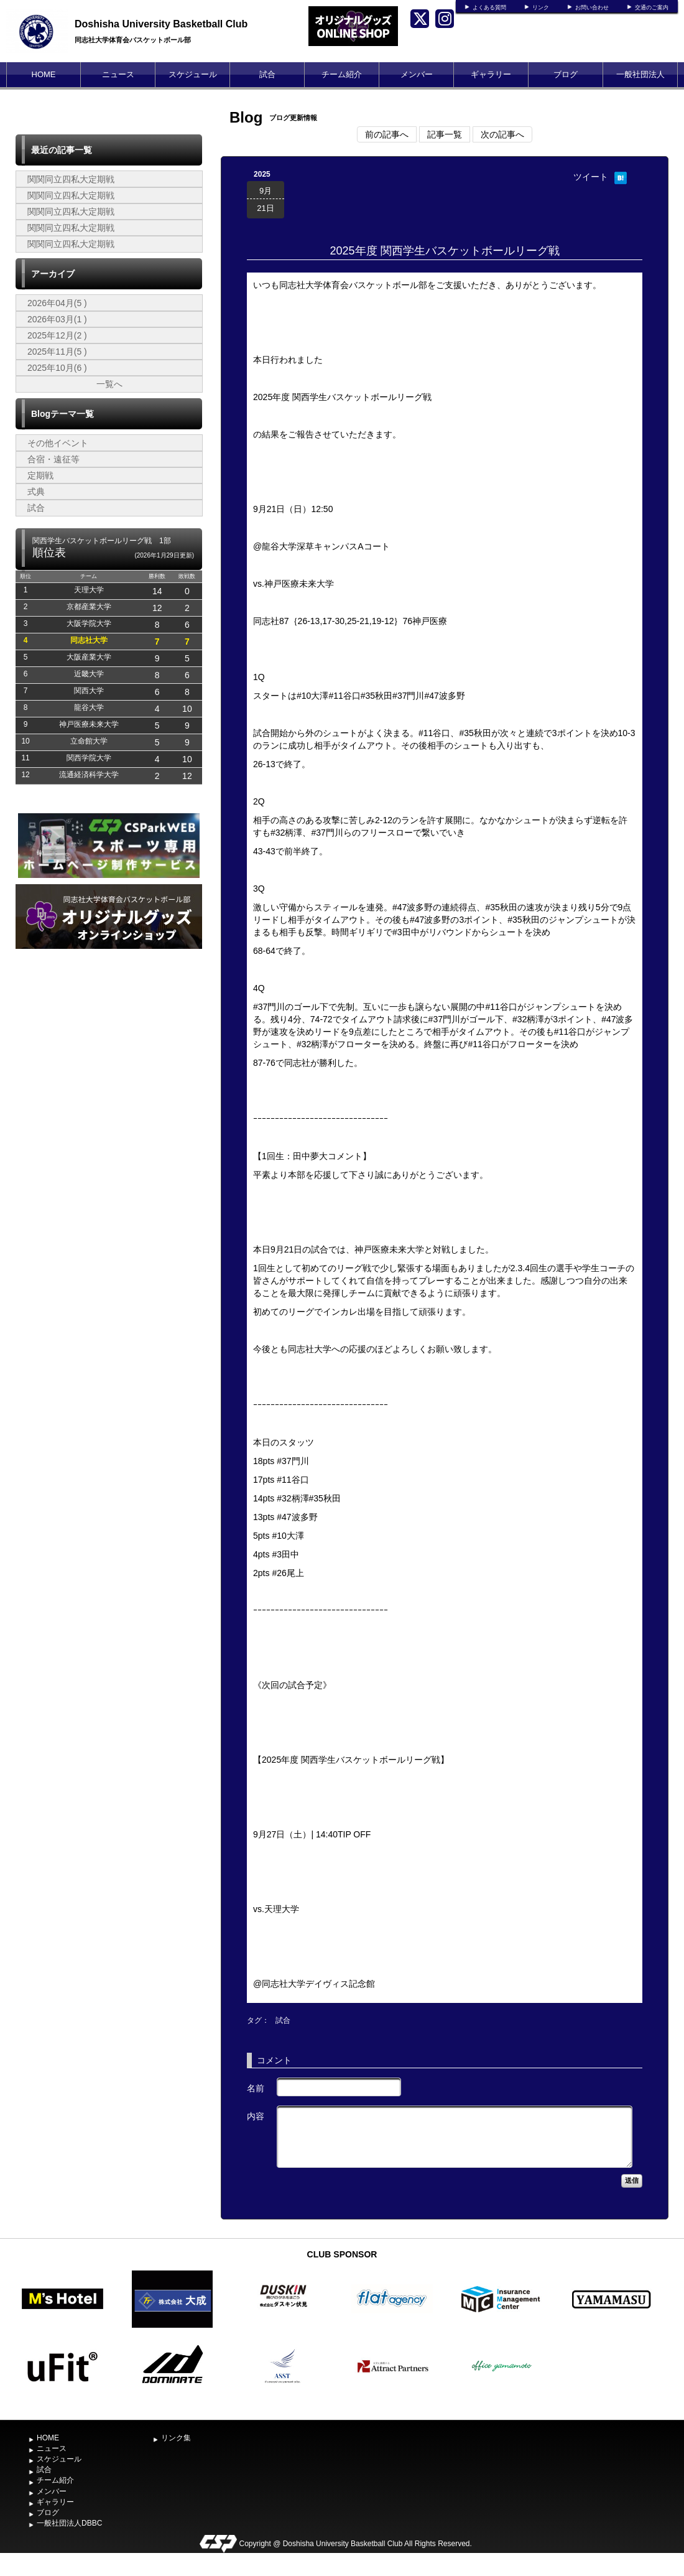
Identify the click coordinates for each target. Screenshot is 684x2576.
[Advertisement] (109, 1116)
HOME (44, 74)
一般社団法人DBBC (640, 87)
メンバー (416, 74)
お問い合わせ (592, 7)
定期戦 (40, 475)
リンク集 (176, 2438)
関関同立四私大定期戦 (70, 179)
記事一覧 (444, 134)
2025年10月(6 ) (57, 368)
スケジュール (193, 74)
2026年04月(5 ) (57, 303)
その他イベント (57, 443)
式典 (36, 492)
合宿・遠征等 (53, 459)
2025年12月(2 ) (57, 335)
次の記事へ (502, 134)
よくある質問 (489, 7)
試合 (267, 74)
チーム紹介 (341, 74)
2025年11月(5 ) (57, 352)
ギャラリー (491, 74)
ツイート (590, 177)
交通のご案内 (651, 7)
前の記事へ (387, 134)
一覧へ (109, 384)
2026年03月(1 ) (57, 319)
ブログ (565, 74)
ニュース (118, 74)
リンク (540, 7)
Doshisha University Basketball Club (161, 24)
